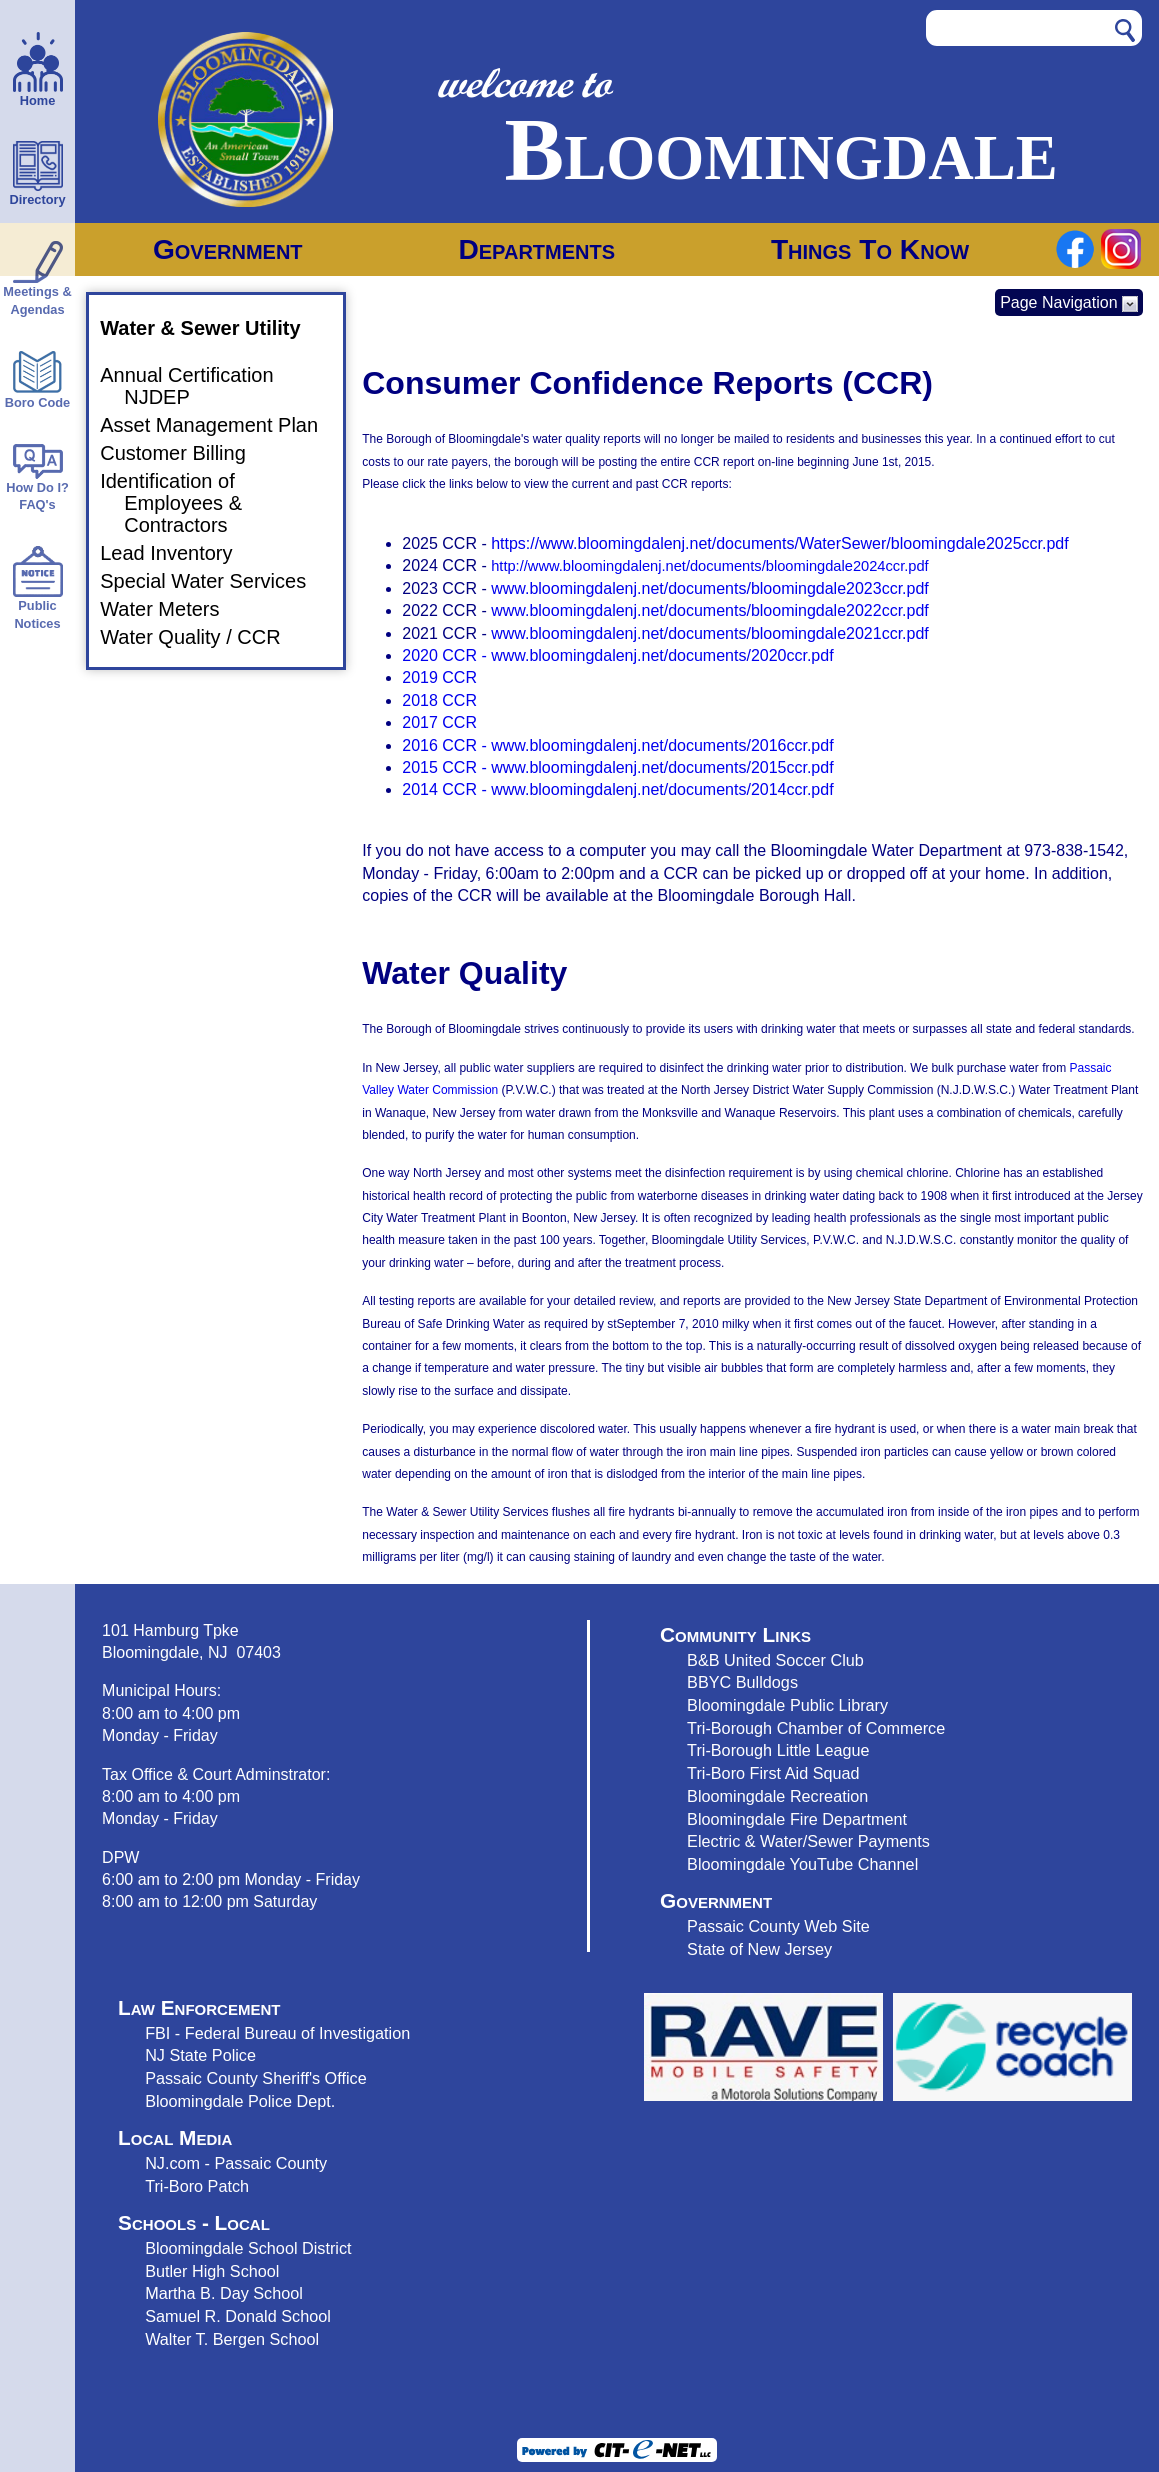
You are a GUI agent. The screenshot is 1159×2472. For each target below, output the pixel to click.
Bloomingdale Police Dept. (240, 2101)
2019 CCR (439, 677)
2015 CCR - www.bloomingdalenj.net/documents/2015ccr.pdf (617, 767)
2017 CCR (439, 722)
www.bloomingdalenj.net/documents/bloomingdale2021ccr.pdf (710, 633)
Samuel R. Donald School (238, 2316)
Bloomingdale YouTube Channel (802, 1864)
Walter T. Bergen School (232, 2339)
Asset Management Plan (221, 425)
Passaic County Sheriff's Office (256, 2078)
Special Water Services (215, 581)
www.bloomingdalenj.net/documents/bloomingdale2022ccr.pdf (710, 610)
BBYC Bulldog (738, 1682)
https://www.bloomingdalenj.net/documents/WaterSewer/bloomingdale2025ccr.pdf (780, 543)
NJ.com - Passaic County (236, 2163)
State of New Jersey (759, 1949)
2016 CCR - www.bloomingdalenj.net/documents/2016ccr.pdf (617, 745)
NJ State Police (200, 2055)
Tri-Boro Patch (197, 2186)
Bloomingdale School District (248, 2248)
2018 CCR (439, 700)
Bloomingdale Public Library (787, 1705)
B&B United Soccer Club (775, 1660)
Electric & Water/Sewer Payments (808, 1841)
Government (228, 249)
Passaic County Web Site (778, 1926)
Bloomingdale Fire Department (797, 1819)
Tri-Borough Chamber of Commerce (816, 1728)
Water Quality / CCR (202, 637)
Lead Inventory (178, 553)
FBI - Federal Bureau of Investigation (277, 2033)
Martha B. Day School (224, 2293)
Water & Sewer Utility (212, 328)
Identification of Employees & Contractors (183, 503)
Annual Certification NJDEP (198, 386)
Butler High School (212, 2271)
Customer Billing (185, 453)
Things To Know (870, 249)
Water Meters (171, 609)
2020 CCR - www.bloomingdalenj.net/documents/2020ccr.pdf (617, 655)
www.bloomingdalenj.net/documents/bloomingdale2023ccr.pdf (710, 588)
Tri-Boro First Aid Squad (773, 1773)
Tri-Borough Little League (778, 1750)
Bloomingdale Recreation (777, 1796)
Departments (536, 249)
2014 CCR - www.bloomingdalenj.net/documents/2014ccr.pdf (617, 789)
